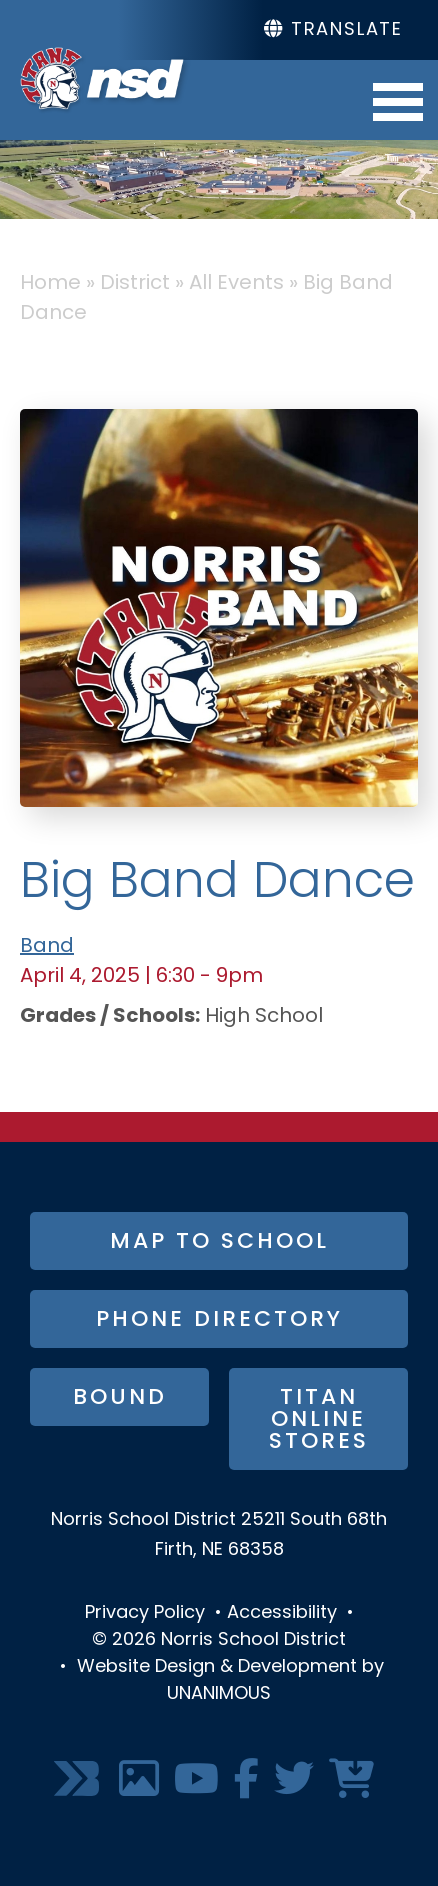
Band (47, 947)
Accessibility (282, 1613)
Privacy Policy (145, 1613)
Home (50, 284)
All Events (236, 284)
